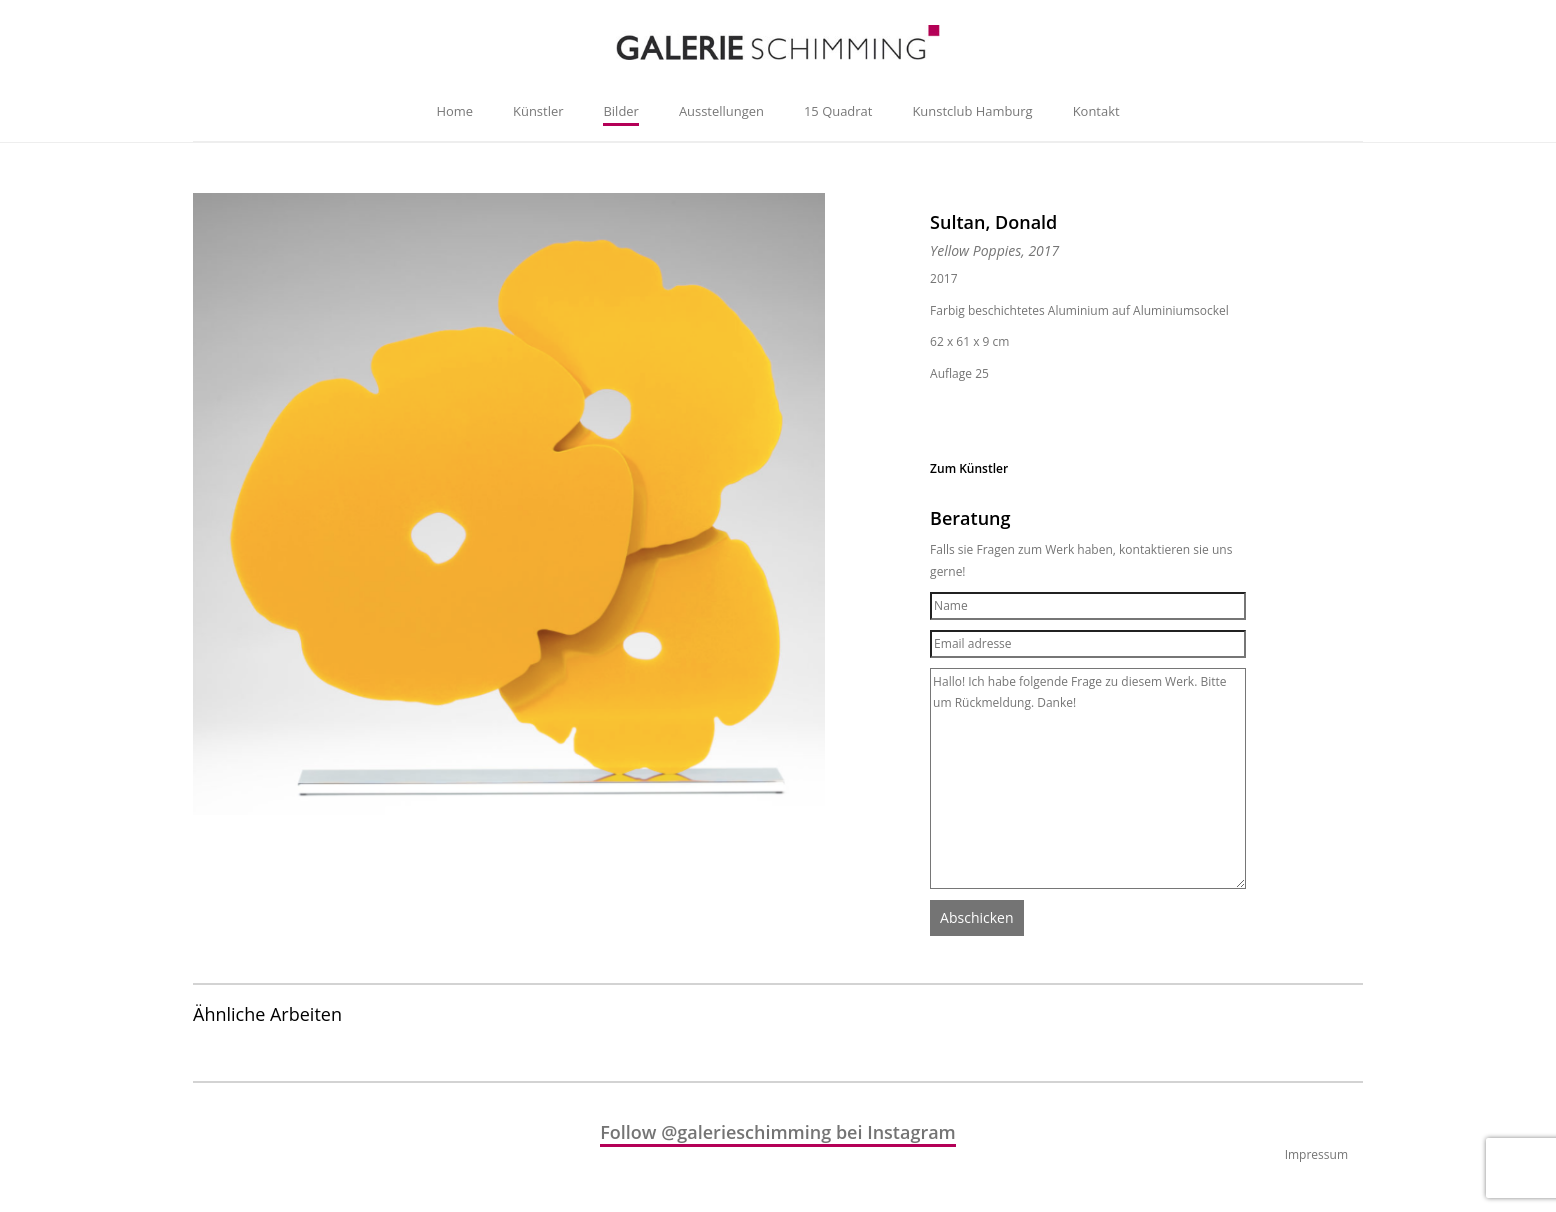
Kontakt (1096, 111)
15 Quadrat (838, 111)
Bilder (620, 111)
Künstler (538, 111)
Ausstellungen (721, 111)
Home (454, 111)
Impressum (1316, 1154)
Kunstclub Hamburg (972, 111)
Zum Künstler (969, 468)
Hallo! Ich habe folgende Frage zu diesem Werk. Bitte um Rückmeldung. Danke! (1088, 779)
